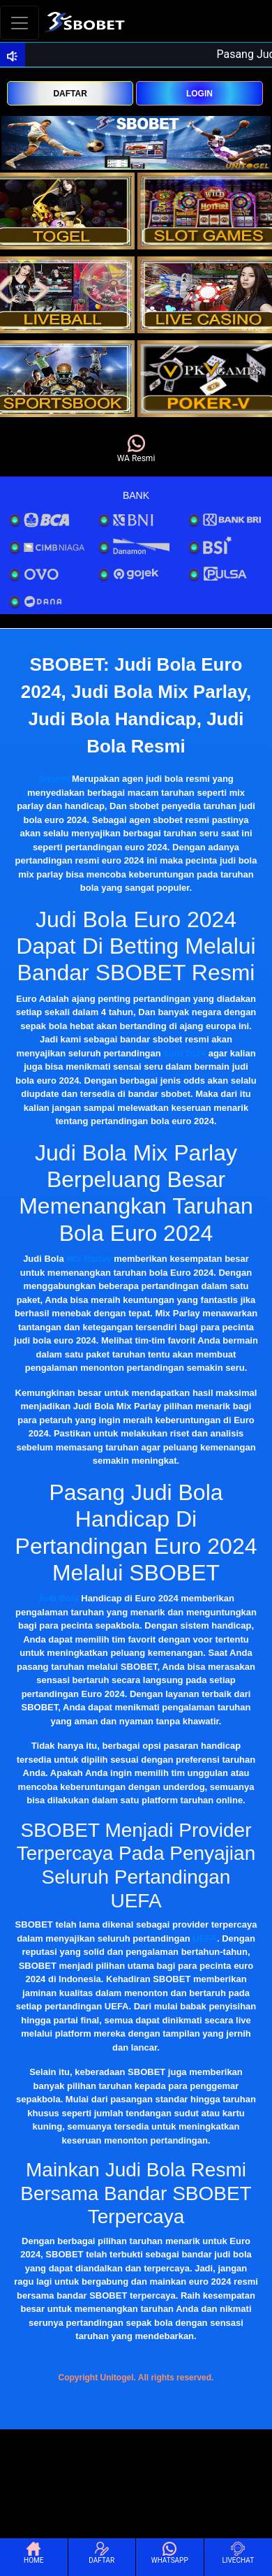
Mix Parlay (88, 1258)
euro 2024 (184, 1053)
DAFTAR (69, 94)
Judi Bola (58, 1598)
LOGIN (199, 94)
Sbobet (53, 778)
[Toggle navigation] (19, 23)
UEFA (204, 1938)
